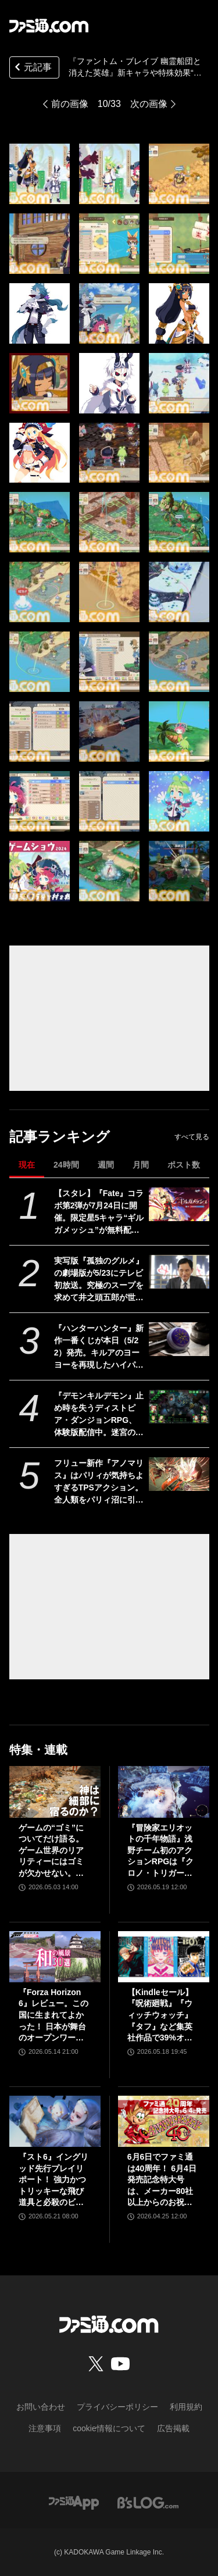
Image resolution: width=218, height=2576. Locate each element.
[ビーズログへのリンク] (147, 2502)
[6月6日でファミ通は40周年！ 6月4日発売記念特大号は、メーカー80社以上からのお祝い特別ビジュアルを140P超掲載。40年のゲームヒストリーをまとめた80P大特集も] (163, 2121)
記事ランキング (59, 1136)
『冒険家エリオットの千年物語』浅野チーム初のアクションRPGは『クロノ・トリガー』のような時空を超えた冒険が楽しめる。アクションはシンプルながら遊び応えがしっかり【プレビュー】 (160, 1851)
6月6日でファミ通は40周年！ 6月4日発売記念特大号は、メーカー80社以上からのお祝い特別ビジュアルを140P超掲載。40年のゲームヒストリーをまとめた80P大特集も (163, 2180)
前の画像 (69, 104)
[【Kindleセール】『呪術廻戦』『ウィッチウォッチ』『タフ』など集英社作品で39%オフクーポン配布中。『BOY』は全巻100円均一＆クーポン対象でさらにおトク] (163, 1956)
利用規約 (186, 2406)
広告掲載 (173, 2428)
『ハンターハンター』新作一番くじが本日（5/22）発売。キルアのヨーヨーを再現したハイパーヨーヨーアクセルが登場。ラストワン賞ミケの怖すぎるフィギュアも (99, 1347)
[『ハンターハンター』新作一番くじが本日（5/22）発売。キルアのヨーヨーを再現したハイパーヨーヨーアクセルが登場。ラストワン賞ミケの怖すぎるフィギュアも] (179, 1339)
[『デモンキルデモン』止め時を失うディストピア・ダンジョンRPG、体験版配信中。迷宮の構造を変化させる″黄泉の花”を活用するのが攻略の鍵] (179, 1406)
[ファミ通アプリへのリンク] (74, 2502)
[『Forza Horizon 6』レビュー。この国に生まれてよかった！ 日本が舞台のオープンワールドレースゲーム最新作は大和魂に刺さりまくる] (55, 1956)
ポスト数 (183, 1164)
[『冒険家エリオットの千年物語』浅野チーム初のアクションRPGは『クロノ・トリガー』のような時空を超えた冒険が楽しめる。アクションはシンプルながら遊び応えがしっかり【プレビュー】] (163, 1791)
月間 (141, 1164)
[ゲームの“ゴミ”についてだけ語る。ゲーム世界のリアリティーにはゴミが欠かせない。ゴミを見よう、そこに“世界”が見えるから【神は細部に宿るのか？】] (55, 1791)
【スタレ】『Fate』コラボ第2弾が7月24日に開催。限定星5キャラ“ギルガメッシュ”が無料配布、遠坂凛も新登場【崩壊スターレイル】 (99, 1212)
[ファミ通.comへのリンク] (48, 26)
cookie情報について (109, 2428)
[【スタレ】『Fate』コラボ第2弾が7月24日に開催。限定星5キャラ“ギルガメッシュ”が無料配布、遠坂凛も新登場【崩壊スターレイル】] (179, 1204)
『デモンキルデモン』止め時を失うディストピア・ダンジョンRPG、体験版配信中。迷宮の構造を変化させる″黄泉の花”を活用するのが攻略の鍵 (99, 1415)
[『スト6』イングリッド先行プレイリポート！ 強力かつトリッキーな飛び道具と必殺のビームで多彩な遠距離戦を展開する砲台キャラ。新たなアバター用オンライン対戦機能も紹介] (55, 2121)
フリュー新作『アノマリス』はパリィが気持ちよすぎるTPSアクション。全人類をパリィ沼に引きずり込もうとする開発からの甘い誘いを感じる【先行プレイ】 (99, 1482)
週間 (106, 1164)
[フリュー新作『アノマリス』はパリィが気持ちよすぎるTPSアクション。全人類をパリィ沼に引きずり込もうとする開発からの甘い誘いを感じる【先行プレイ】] (179, 1474)
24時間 (66, 1164)
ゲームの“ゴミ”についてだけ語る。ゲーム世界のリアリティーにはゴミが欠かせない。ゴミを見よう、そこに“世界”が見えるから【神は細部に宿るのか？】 (51, 1851)
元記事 (32, 68)
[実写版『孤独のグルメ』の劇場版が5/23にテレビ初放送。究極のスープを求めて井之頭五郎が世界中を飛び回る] (179, 1272)
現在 (27, 1164)
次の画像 (148, 104)
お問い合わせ (40, 2406)
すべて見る (191, 1137)
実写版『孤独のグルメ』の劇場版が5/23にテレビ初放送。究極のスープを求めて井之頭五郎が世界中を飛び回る (99, 1280)
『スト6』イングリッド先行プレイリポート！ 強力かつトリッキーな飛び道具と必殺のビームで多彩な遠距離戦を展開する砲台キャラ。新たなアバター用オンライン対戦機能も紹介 (53, 2180)
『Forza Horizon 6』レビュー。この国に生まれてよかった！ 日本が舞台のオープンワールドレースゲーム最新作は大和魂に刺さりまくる (53, 2016)
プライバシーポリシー (117, 2406)
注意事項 (44, 2428)
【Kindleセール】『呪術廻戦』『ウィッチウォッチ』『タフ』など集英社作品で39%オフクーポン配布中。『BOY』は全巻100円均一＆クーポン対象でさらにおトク (163, 2016)
